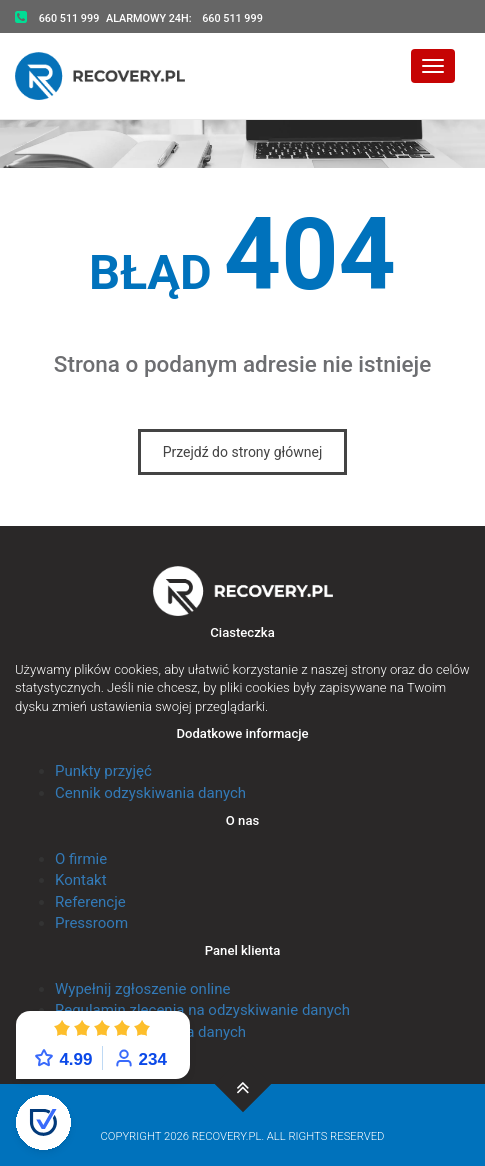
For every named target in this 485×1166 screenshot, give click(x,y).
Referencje (90, 902)
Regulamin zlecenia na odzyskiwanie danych (202, 1010)
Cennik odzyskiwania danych (150, 793)
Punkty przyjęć (103, 771)
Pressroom (91, 923)
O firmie (81, 859)
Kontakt (81, 880)
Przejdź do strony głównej (243, 452)
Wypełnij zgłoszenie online (142, 989)
